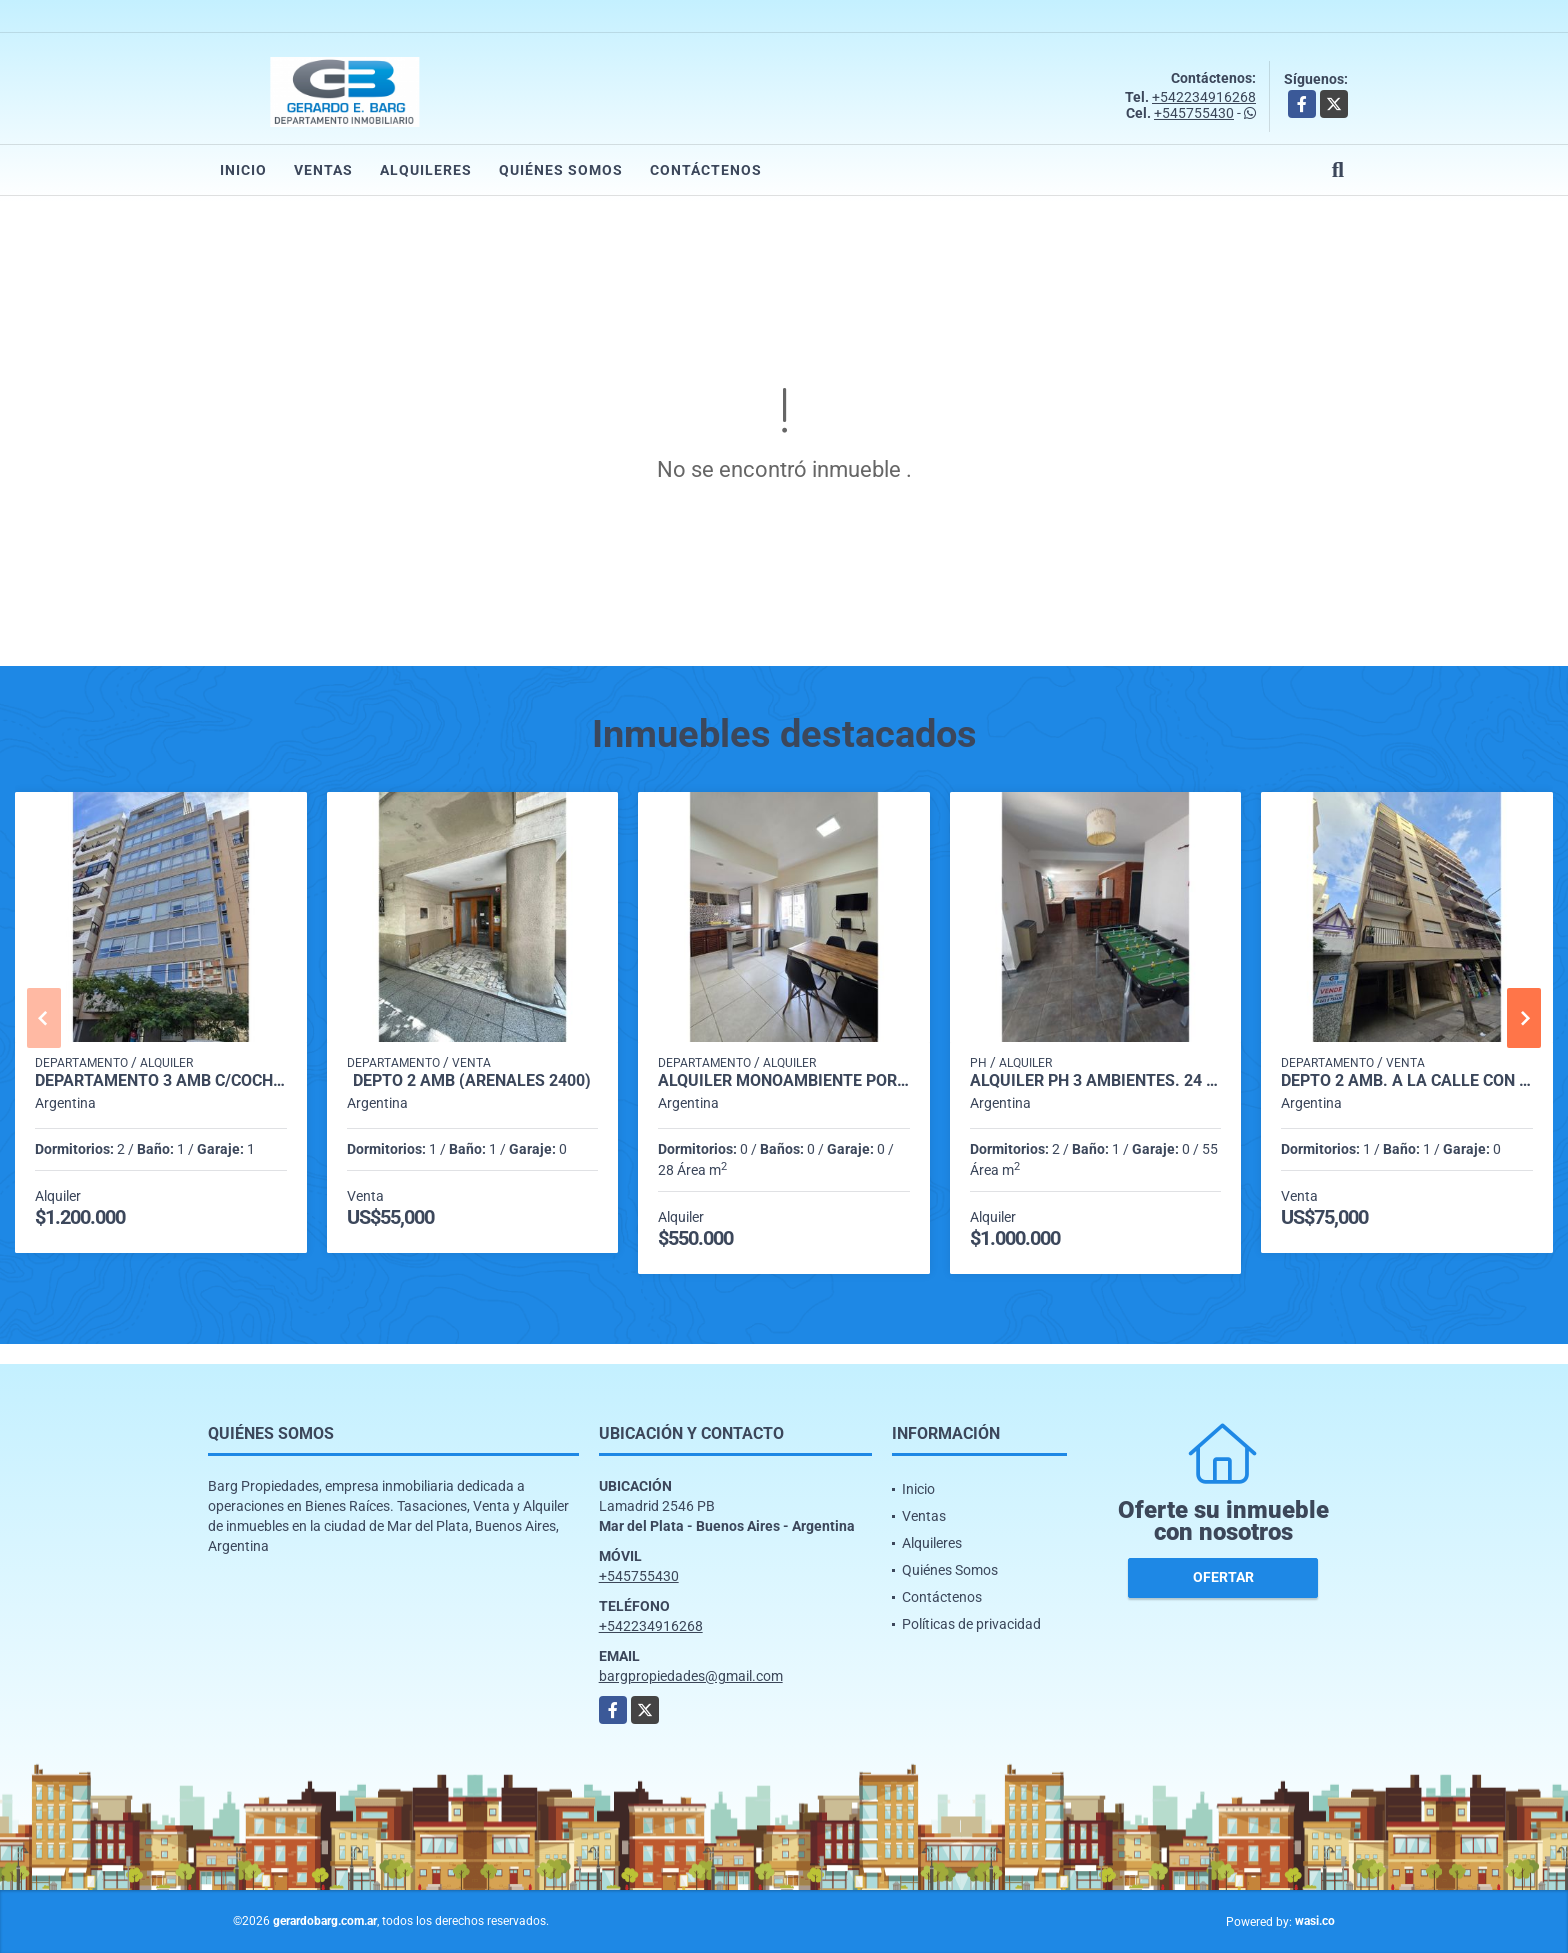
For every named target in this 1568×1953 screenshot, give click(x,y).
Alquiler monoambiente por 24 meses (784, 1081)
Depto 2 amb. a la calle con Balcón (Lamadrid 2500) (1407, 1081)
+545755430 (1194, 113)
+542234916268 (1204, 97)
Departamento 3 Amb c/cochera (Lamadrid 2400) (161, 1081)
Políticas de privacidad (971, 1624)
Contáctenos (706, 170)
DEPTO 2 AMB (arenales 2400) (472, 1081)
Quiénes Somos (561, 170)
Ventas (323, 170)
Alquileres (426, 170)
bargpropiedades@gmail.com (691, 1676)
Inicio (243, 170)
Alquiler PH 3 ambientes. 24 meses (1096, 1081)
